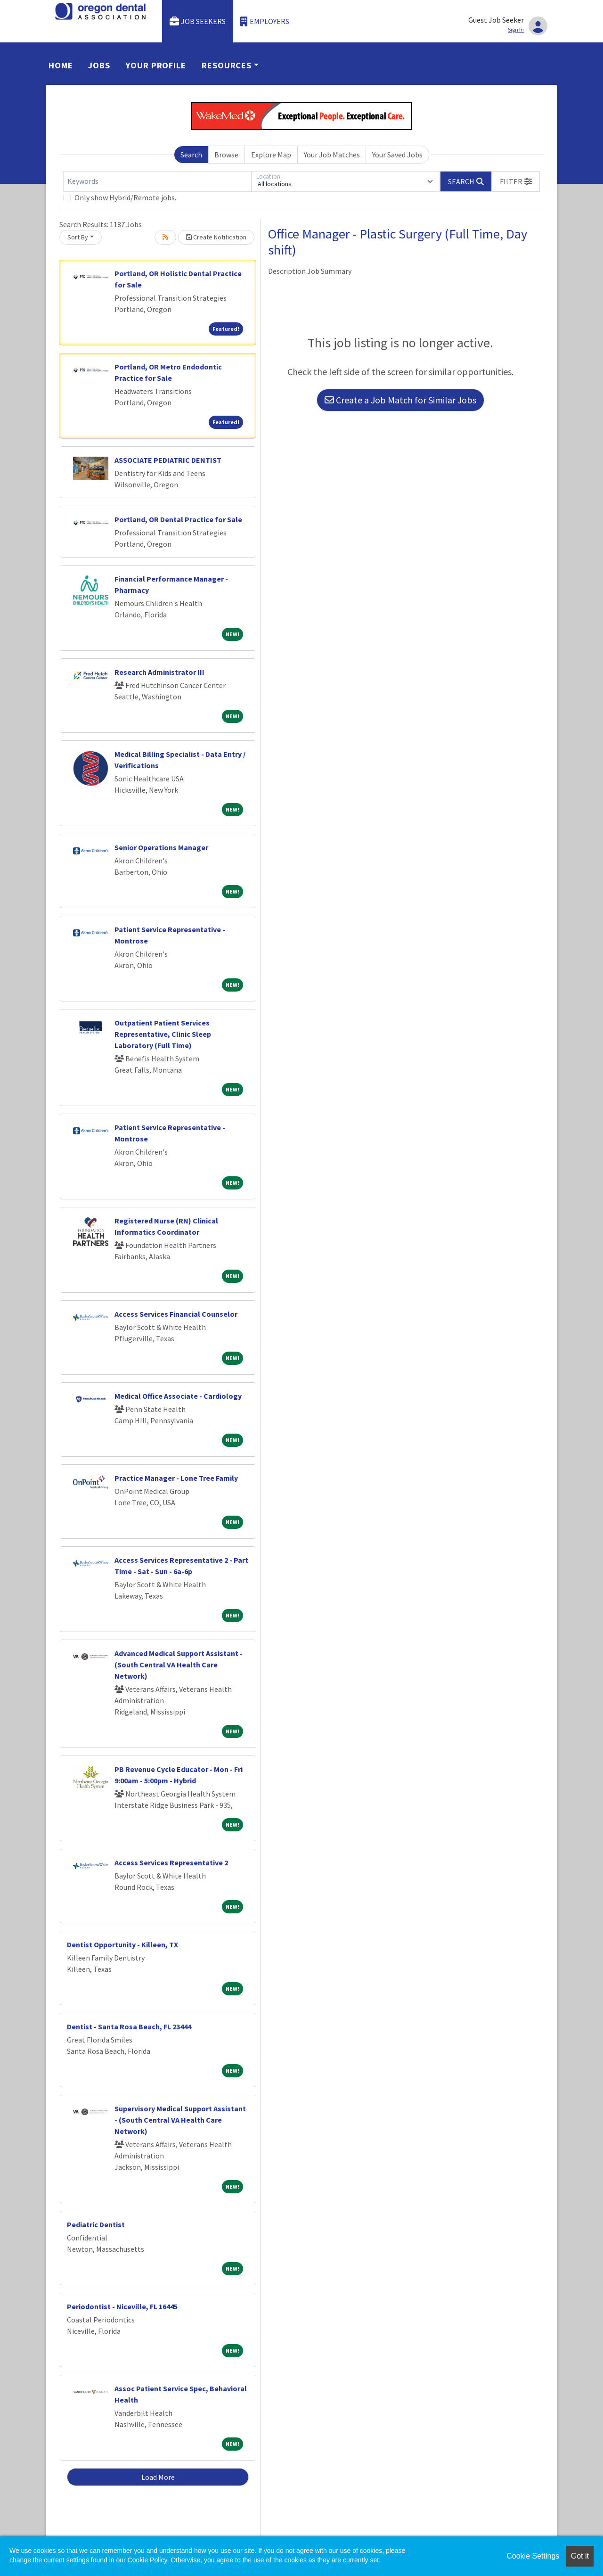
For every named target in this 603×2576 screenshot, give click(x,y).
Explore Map (271, 154)
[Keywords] (157, 181)
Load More (158, 2477)
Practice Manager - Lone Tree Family (176, 1478)
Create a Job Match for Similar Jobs (400, 400)
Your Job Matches (332, 154)
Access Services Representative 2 (171, 1862)
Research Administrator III (159, 672)
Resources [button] (227, 65)
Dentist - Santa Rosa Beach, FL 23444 (129, 2026)
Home (61, 65)
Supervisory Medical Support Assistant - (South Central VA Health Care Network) (180, 2120)
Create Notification (216, 237)
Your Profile (156, 65)
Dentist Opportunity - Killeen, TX (122, 1944)
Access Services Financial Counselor (175, 1314)
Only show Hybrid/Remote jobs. (125, 197)
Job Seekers (198, 21)
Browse (226, 154)
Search (191, 154)
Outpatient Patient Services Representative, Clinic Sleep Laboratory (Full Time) (162, 1034)
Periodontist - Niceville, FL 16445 (122, 2306)
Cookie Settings (532, 2556)
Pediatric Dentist (96, 2224)
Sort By (77, 237)
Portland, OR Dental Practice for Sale (178, 519)
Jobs (99, 65)
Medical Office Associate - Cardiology (178, 1396)
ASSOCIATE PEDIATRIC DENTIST (167, 460)
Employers (264, 21)
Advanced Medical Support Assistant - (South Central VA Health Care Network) (178, 1665)
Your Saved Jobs (397, 154)
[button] (516, 181)
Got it (580, 2556)
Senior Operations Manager (161, 847)
